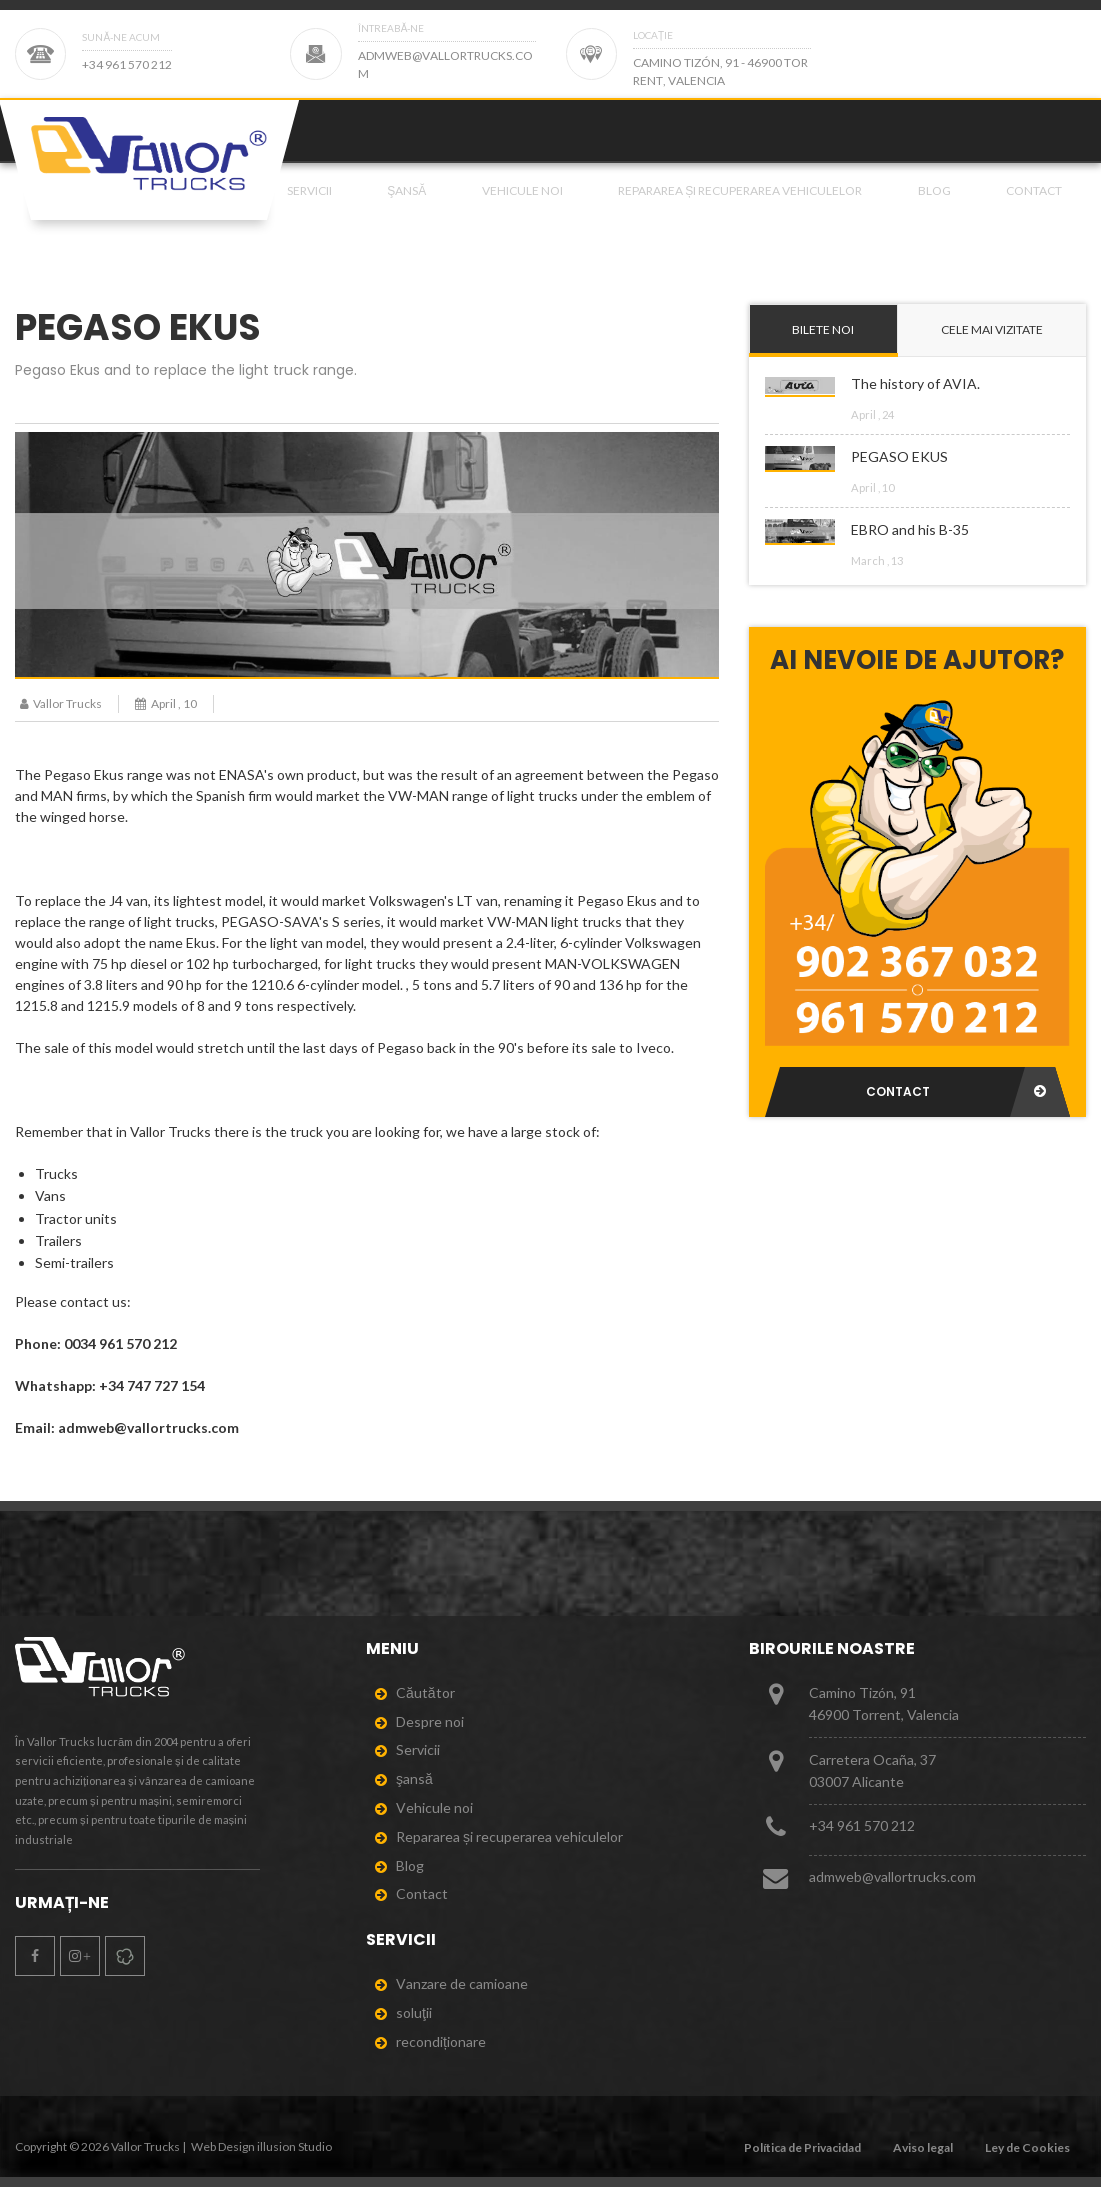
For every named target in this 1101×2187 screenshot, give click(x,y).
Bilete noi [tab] (823, 329)
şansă (406, 213)
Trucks (56, 1173)
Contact (1034, 213)
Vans (50, 1195)
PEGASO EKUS (899, 456)
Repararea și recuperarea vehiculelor (740, 213)
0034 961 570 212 (120, 1343)
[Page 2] (892, 54)
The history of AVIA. (915, 383)
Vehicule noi (522, 213)
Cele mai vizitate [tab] (992, 329)
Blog (934, 213)
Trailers (58, 1240)
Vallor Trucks (58, 703)
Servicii (309, 213)
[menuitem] (305, 214)
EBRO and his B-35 (910, 529)
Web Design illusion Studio (261, 2146)
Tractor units (76, 1218)
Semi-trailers (74, 1262)
